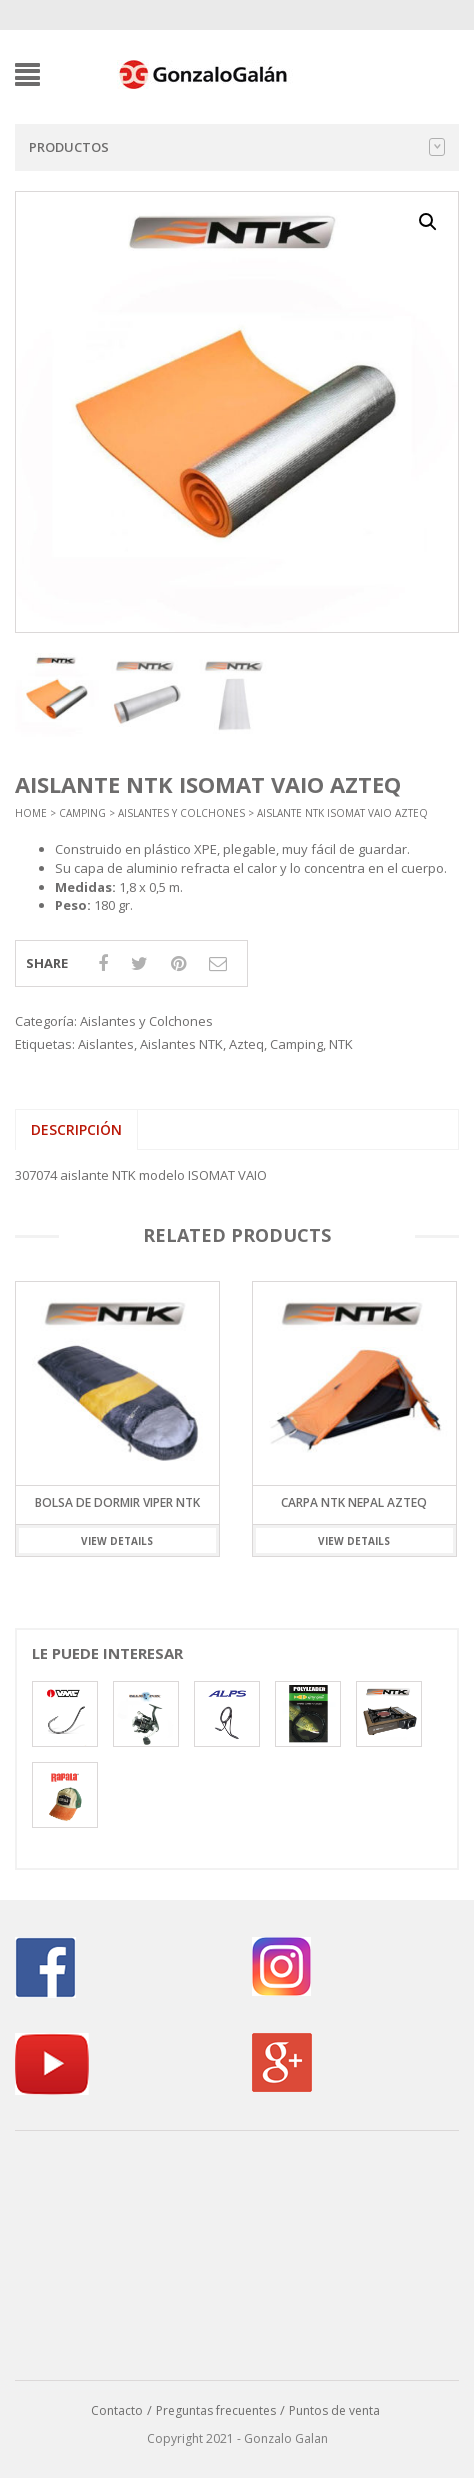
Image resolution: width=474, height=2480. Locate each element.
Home (31, 813)
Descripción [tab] (76, 1129)
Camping (82, 813)
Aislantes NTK (181, 1044)
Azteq (246, 1044)
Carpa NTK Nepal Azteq (354, 1502)
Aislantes (106, 1044)
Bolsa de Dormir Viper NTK (117, 1502)
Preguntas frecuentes (216, 2410)
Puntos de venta (334, 2410)
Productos (237, 147)
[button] (428, 222)
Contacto (117, 2410)
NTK (341, 1044)
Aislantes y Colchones (181, 813)
